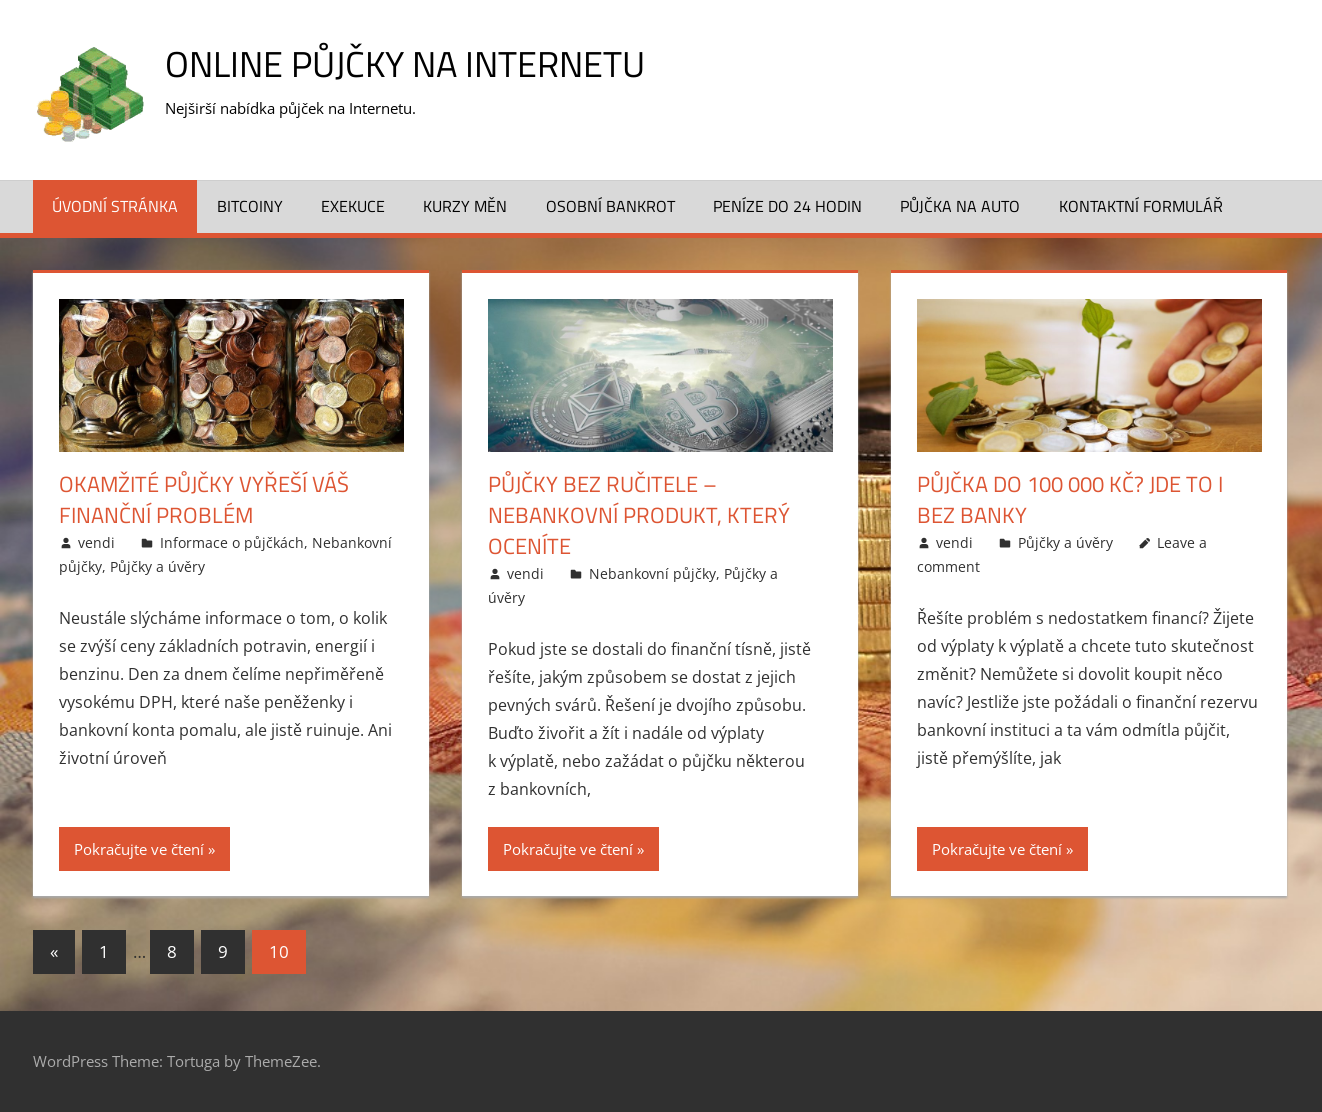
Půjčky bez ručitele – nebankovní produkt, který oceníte (639, 515)
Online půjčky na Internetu (405, 63)
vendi (96, 542)
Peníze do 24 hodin (787, 206)
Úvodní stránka (115, 206)
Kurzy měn (465, 206)
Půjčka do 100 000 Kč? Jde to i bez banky (1070, 499)
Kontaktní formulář (1141, 206)
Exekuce (353, 206)
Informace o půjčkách (232, 542)
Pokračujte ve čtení (139, 849)
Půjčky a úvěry (157, 566)
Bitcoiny (250, 206)
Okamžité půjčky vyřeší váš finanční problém (204, 499)
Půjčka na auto (960, 206)
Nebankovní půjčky (652, 573)
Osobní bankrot (610, 206)
